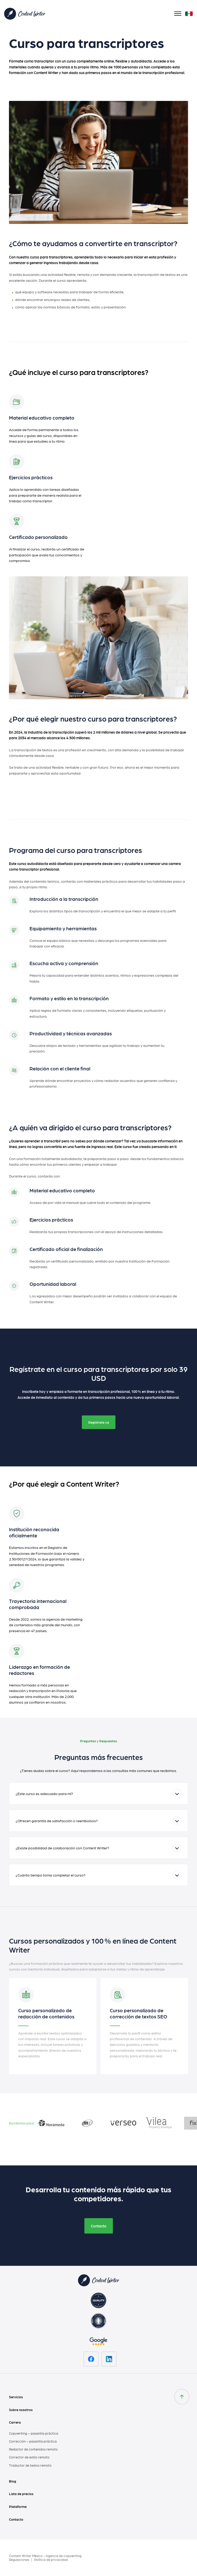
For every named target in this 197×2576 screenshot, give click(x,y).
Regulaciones (19, 2559)
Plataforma (18, 2506)
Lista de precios (21, 2494)
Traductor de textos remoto (30, 2465)
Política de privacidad (51, 2559)
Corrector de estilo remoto (29, 2457)
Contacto (98, 2226)
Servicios (16, 2397)
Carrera (15, 2422)
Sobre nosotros (21, 2410)
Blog (12, 2481)
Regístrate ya (98, 1422)
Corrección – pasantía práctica (33, 2441)
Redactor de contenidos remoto (33, 2449)
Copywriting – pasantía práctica (33, 2433)
